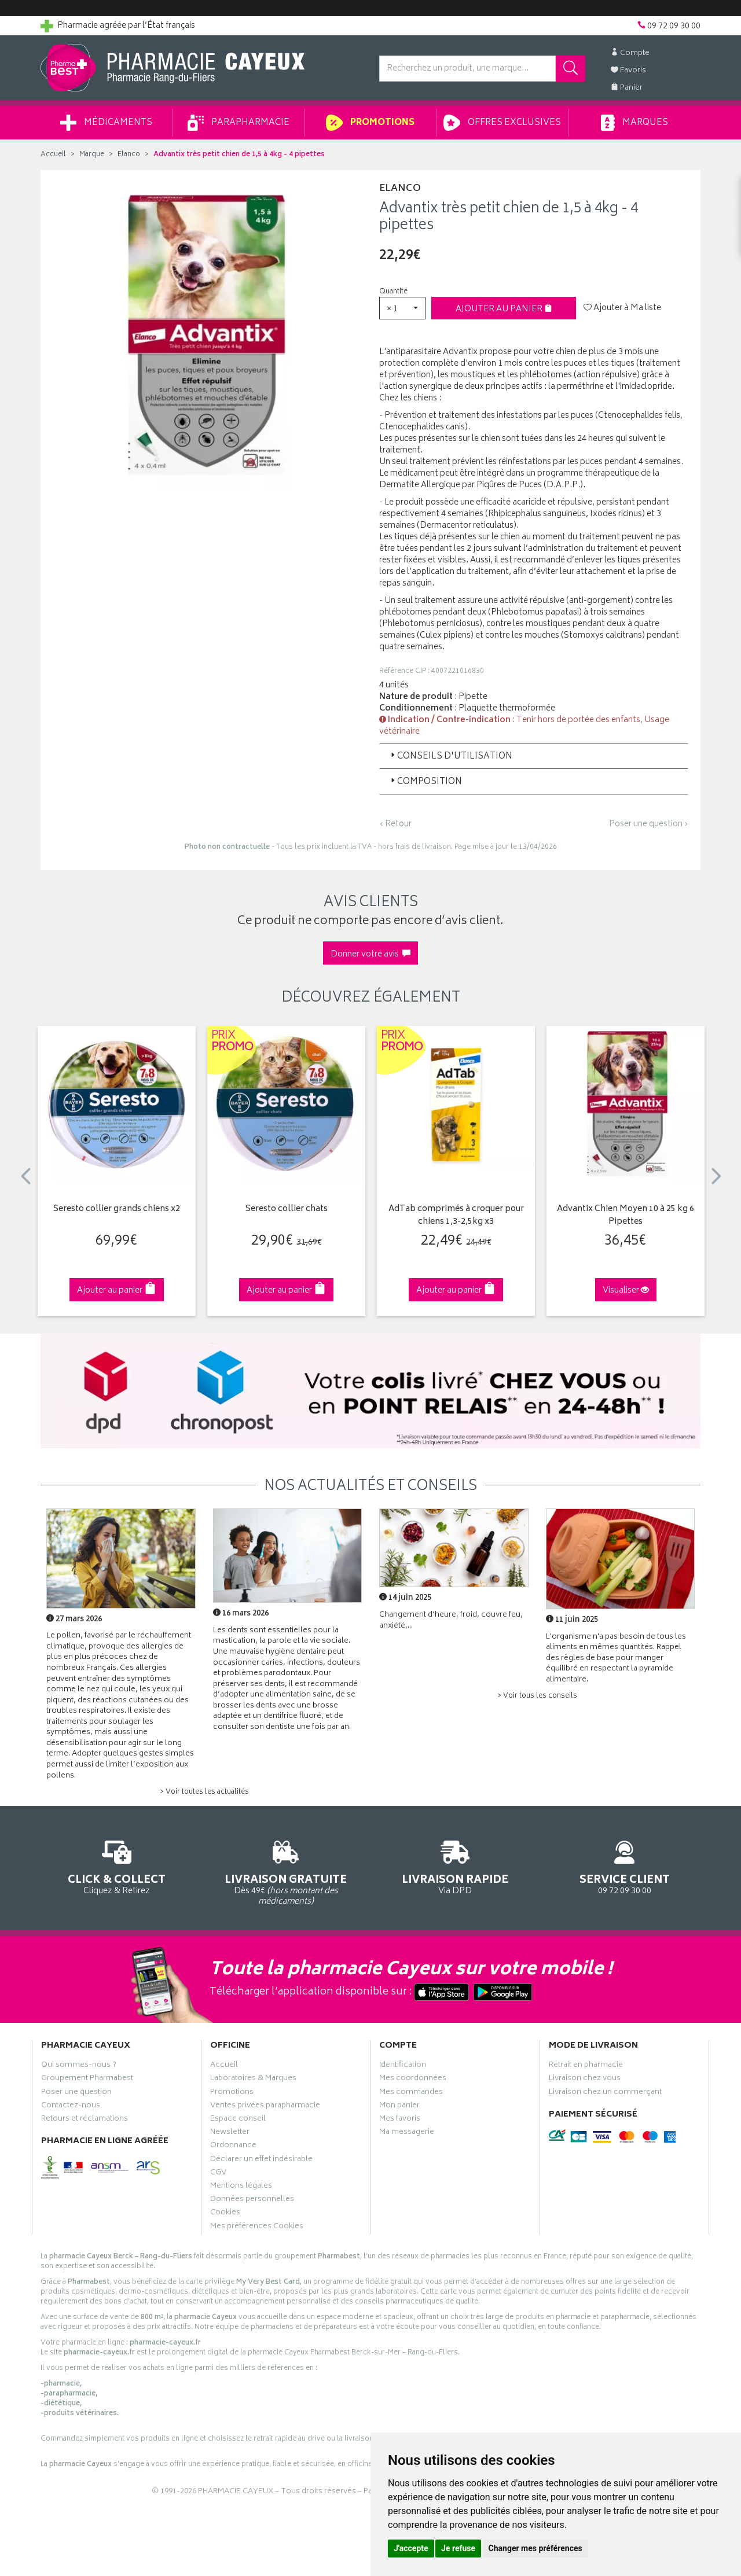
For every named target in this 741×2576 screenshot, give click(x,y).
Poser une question (76, 2093)
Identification (402, 2066)
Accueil (53, 155)
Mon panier (399, 2107)
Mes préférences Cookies (256, 2227)
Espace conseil (238, 2120)
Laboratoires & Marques (253, 2079)
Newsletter (230, 2133)
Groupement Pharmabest (87, 2079)
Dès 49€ (286, 1871)
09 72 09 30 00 (625, 1866)
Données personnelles (252, 2200)
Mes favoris (399, 2120)
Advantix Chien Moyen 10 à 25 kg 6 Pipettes (625, 1216)
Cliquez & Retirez (117, 1866)
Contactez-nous (70, 2107)
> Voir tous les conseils (537, 1696)
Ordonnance (233, 2146)
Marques (634, 123)
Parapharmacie (238, 123)
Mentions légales (241, 2187)
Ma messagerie (406, 2133)
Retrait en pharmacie (586, 2066)
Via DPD (455, 1866)
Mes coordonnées (412, 2079)
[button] (402, 308)
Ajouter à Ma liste (622, 308)
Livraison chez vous (585, 2079)
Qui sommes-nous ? (78, 2066)
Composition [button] (425, 782)
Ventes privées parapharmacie (265, 2107)
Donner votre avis (370, 954)
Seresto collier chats (286, 1209)
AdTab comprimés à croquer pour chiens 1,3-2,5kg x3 (456, 1216)
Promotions (370, 123)
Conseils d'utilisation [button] (450, 756)
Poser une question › (648, 824)
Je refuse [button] (458, 2548)
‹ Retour (395, 824)
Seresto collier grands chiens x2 (116, 1209)
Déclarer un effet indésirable (261, 2160)
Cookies (225, 2214)
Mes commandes (411, 2093)
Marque (91, 155)
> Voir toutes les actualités (204, 1792)
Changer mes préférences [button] (535, 2548)
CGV (218, 2174)
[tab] (534, 756)
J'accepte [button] (411, 2548)
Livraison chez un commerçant (605, 2093)
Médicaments (106, 123)
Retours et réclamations (84, 2120)
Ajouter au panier (504, 309)
